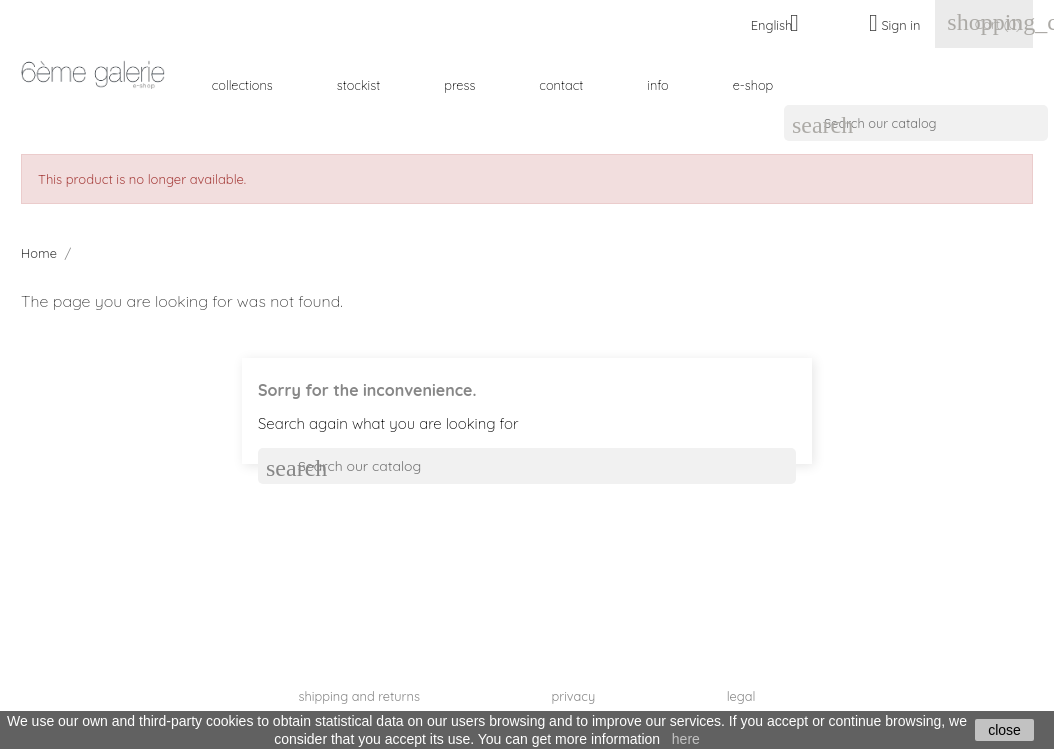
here (686, 739)
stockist (359, 85)
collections (242, 85)
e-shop (753, 85)
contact (561, 85)
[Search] (916, 123)
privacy (573, 696)
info (657, 85)
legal (741, 696)
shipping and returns (359, 696)
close (1004, 730)
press (459, 85)
